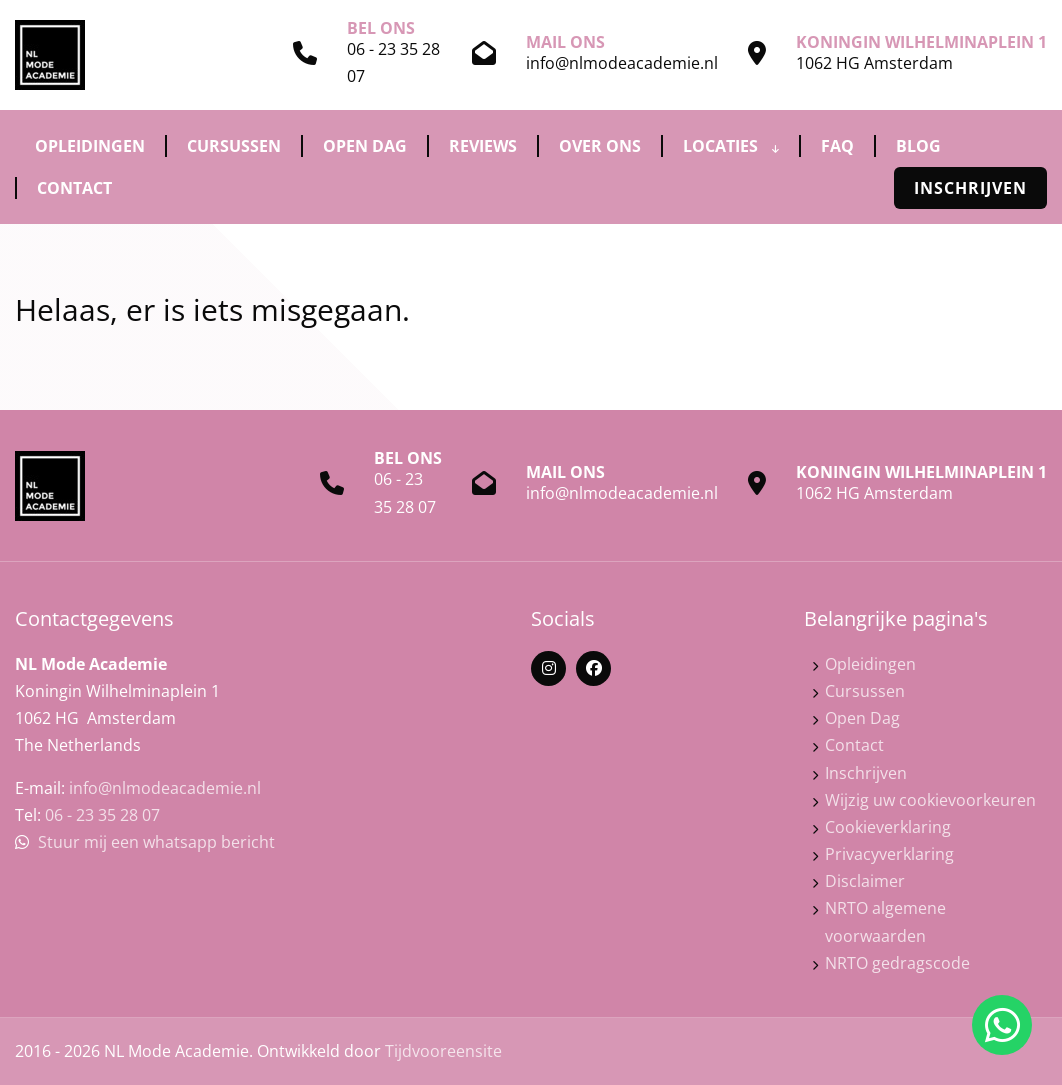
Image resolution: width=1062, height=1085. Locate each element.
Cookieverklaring (888, 827)
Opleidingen (90, 146)
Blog (918, 146)
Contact (74, 188)
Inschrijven (970, 188)
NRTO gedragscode (897, 963)
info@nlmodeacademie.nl (622, 63)
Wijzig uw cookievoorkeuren (930, 800)
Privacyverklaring (889, 854)
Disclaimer (865, 881)
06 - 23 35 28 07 (102, 815)
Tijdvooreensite (443, 1051)
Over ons (600, 146)
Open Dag (365, 146)
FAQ (837, 146)
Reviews (483, 146)
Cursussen (234, 146)
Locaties (731, 146)
